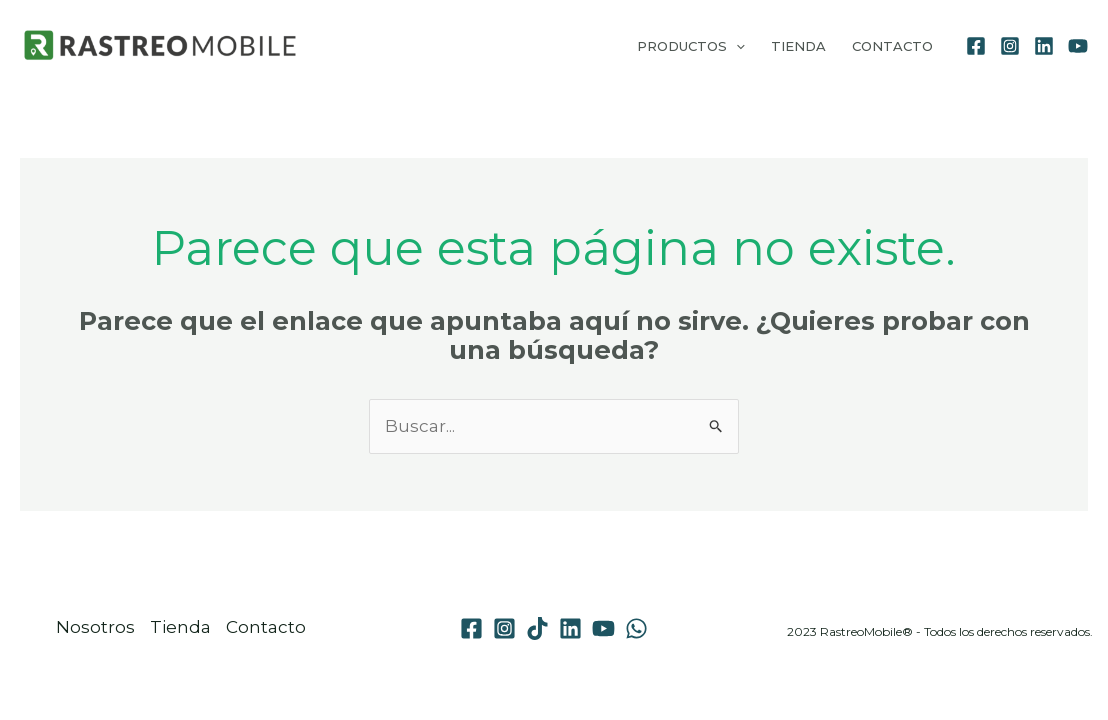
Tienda (798, 46)
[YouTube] (1078, 46)
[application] (736, 46)
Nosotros (95, 627)
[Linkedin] (1044, 46)
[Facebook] (976, 46)
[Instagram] (1010, 46)
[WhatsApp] (636, 628)
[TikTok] (537, 628)
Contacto (892, 46)
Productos (691, 46)
